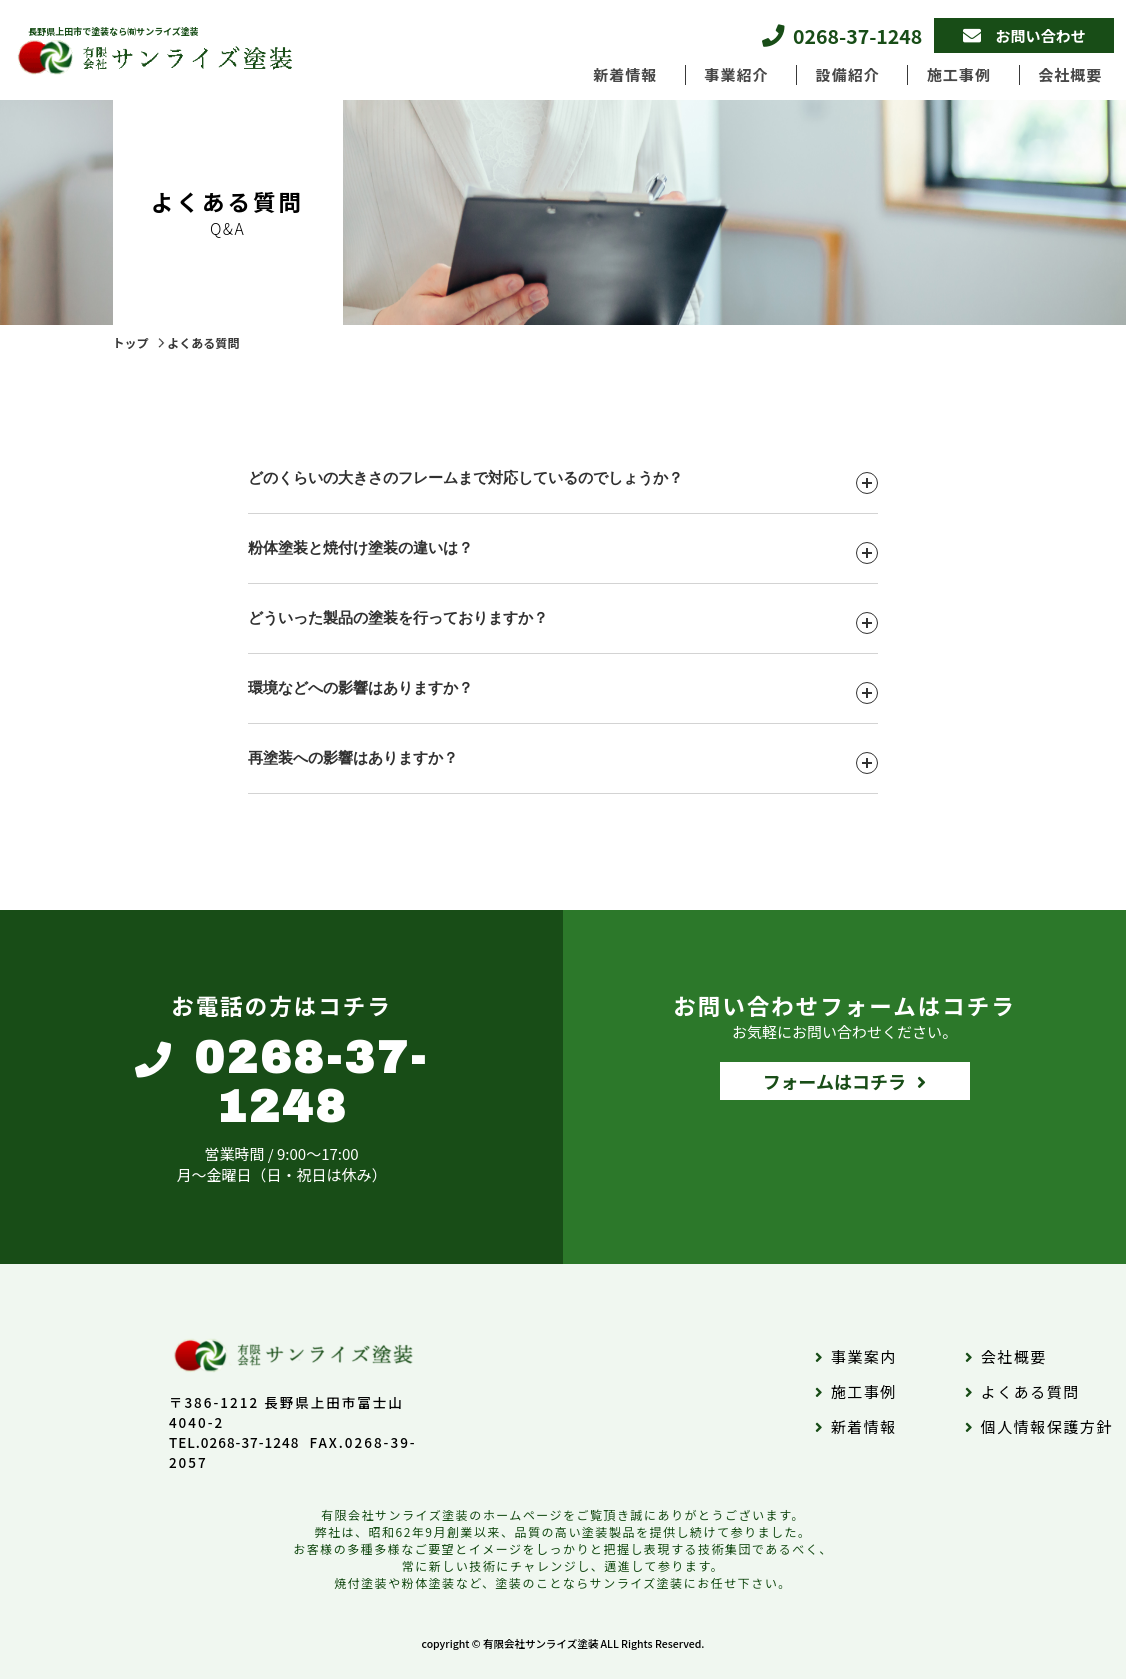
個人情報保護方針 (1047, 1426)
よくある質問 (203, 342)
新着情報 (625, 74)
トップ (131, 342)
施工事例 (959, 74)
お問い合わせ (1041, 35)
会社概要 (1070, 74)
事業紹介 (736, 74)
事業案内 (864, 1356)
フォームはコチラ (834, 1081)
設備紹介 (848, 74)
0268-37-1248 (857, 35)
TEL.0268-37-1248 (234, 1442)
